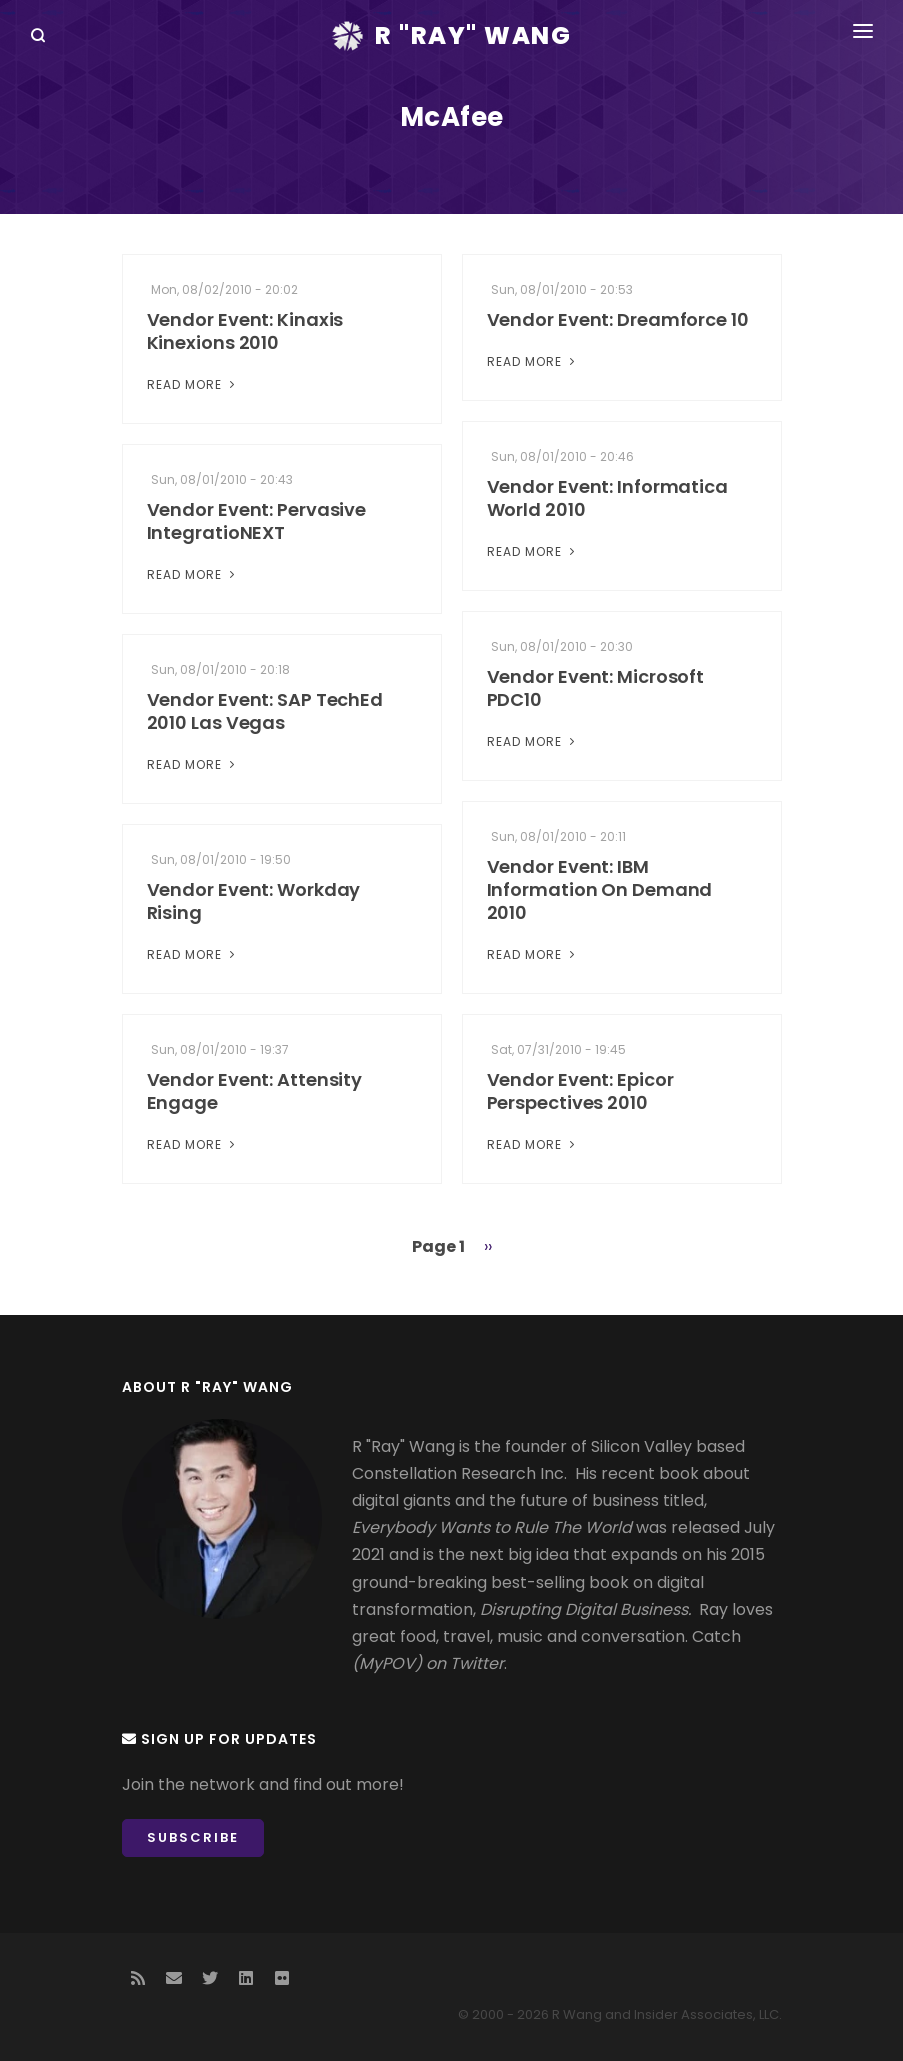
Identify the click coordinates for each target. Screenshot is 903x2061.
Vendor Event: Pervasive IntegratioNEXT (257, 521)
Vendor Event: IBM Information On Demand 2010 (600, 889)
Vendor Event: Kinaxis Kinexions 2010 (245, 331)
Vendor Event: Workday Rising (254, 901)
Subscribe (193, 1837)
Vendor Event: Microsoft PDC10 (596, 688)
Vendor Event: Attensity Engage (255, 1091)
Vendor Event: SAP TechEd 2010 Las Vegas (265, 711)
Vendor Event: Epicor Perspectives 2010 (580, 1091)
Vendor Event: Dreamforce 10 (618, 319)
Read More (193, 384)
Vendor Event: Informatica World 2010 (608, 498)
